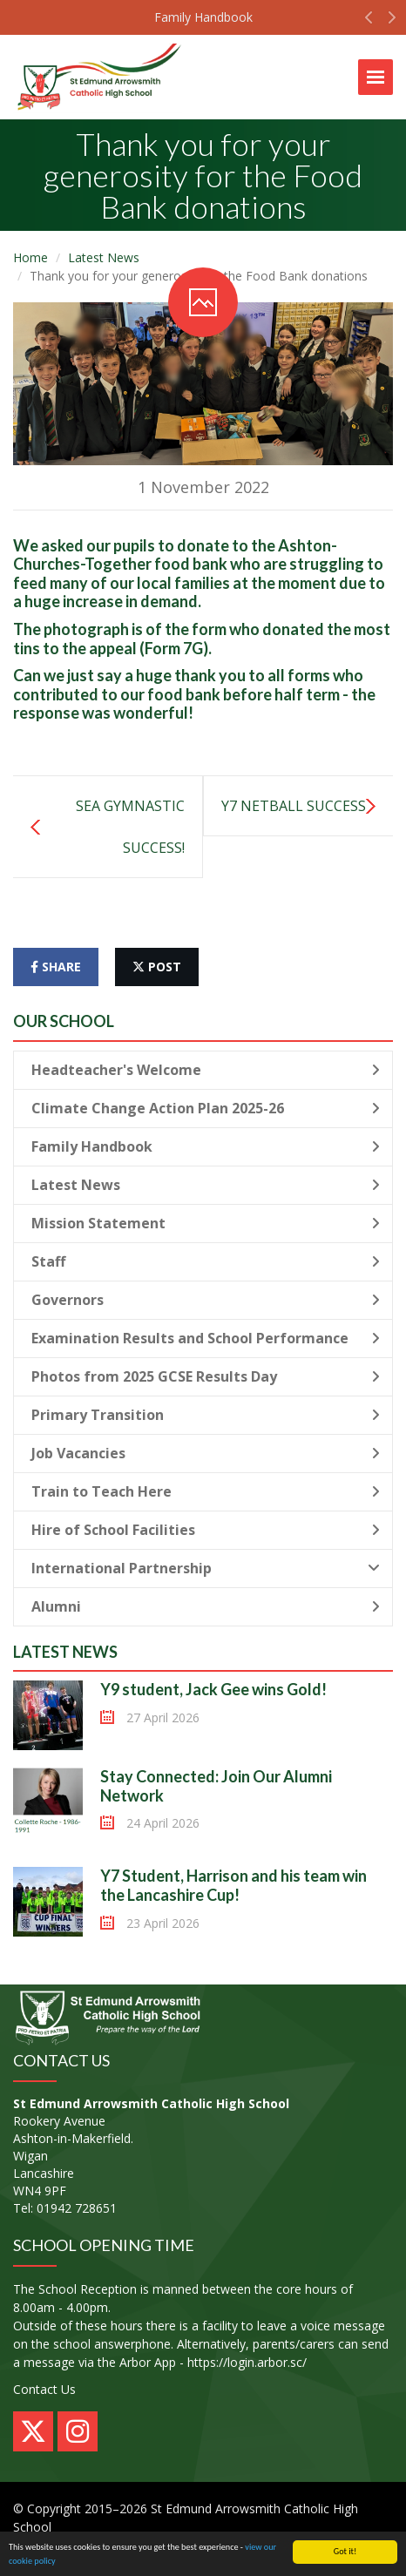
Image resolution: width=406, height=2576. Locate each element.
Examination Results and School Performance (205, 1338)
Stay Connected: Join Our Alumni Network (216, 1786)
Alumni (205, 1606)
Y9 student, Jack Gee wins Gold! (213, 1689)
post (156, 966)
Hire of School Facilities (205, 1529)
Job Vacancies (205, 1453)
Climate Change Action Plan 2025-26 (205, 1108)
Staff (205, 1261)
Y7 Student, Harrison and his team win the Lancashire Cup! (233, 1885)
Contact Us (44, 2389)
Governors (205, 1299)
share (55, 966)
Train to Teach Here (205, 1491)
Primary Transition (205, 1414)
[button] (369, 22)
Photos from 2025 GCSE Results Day (205, 1376)
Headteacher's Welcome (205, 1069)
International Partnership (205, 1568)
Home (30, 257)
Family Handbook (203, 17)
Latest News (103, 257)
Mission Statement (205, 1223)
